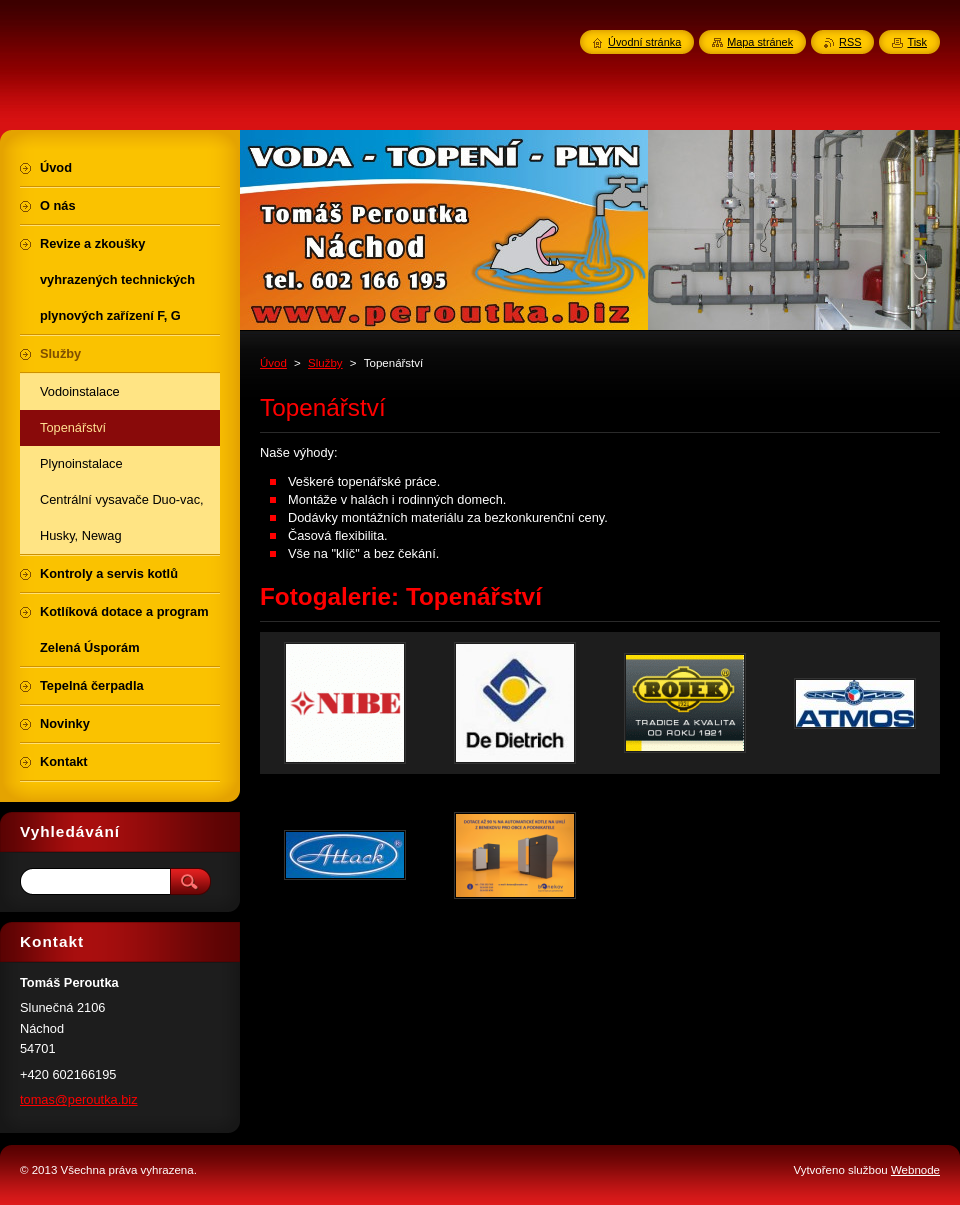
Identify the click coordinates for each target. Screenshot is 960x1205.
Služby (325, 363)
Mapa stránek (760, 42)
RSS (850, 42)
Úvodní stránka (644, 42)
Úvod (273, 363)
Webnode (915, 1170)
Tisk (917, 42)
